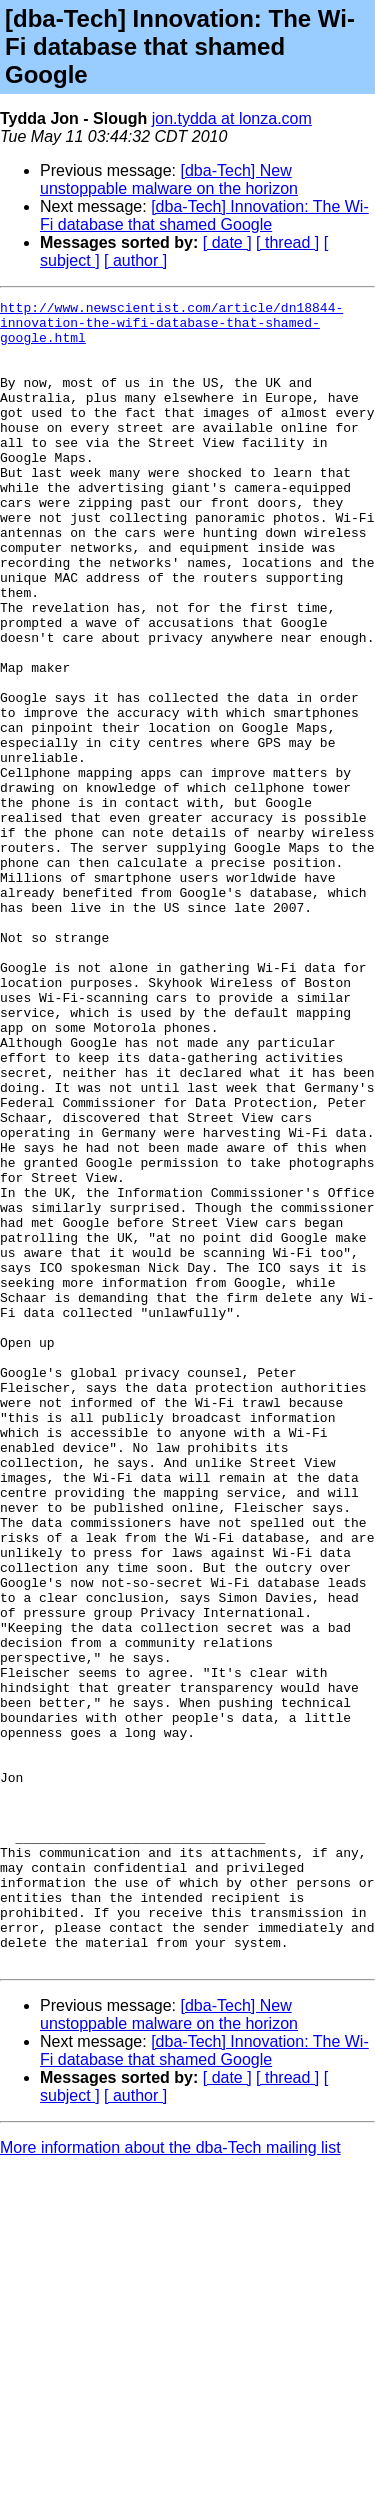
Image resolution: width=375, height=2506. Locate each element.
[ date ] (227, 242)
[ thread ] (287, 242)
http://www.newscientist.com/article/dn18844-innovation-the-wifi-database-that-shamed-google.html (171, 328)
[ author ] (135, 260)
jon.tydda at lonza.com (232, 118)
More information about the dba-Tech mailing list (170, 2480)
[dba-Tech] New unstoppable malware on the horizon (169, 179)
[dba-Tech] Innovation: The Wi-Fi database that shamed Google (204, 215)
